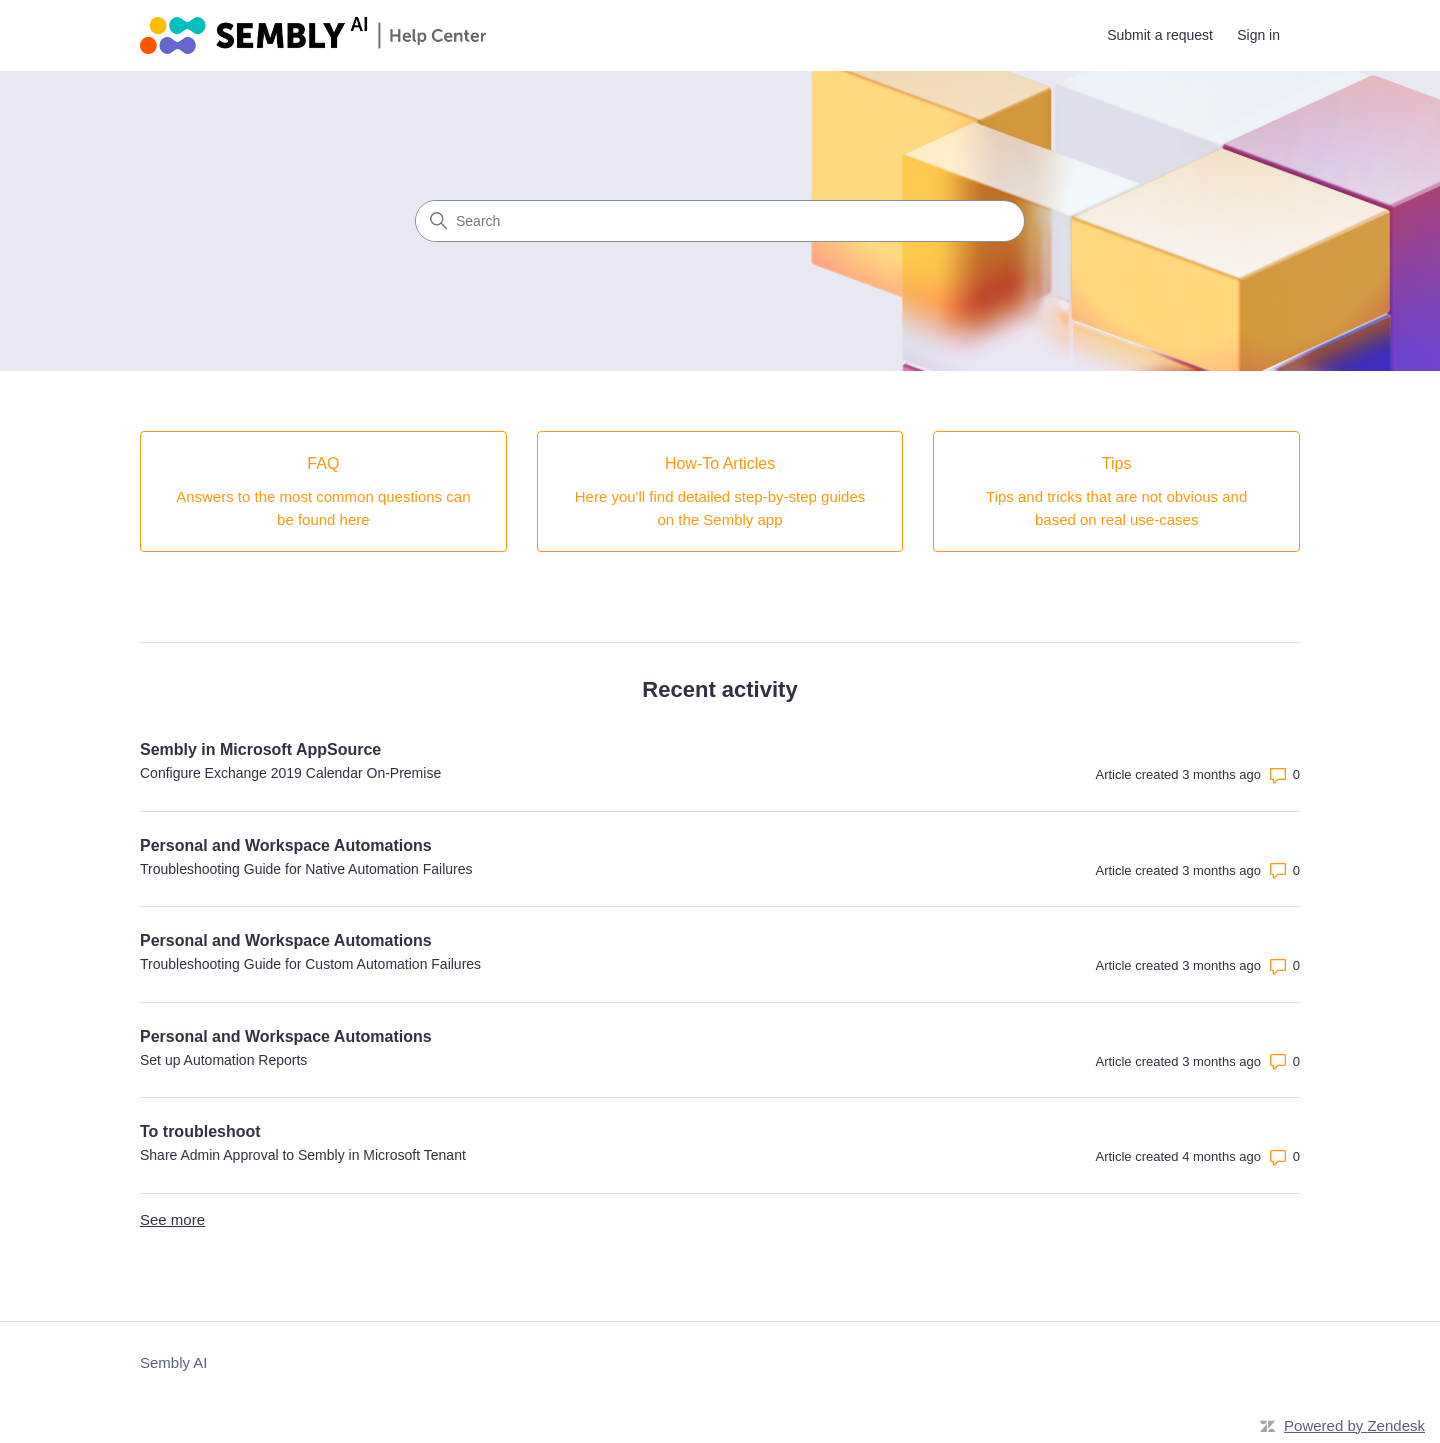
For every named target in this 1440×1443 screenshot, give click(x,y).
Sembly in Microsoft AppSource (260, 749)
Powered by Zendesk (1354, 1425)
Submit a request (1160, 35)
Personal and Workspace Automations (286, 845)
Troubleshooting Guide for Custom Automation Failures (310, 964)
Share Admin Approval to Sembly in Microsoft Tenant (303, 1155)
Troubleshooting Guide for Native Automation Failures (306, 869)
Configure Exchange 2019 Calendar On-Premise (290, 773)
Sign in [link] (1258, 35)
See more (172, 1219)
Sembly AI (174, 1362)
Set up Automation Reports (223, 1060)
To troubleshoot (200, 1131)
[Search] (720, 221)
